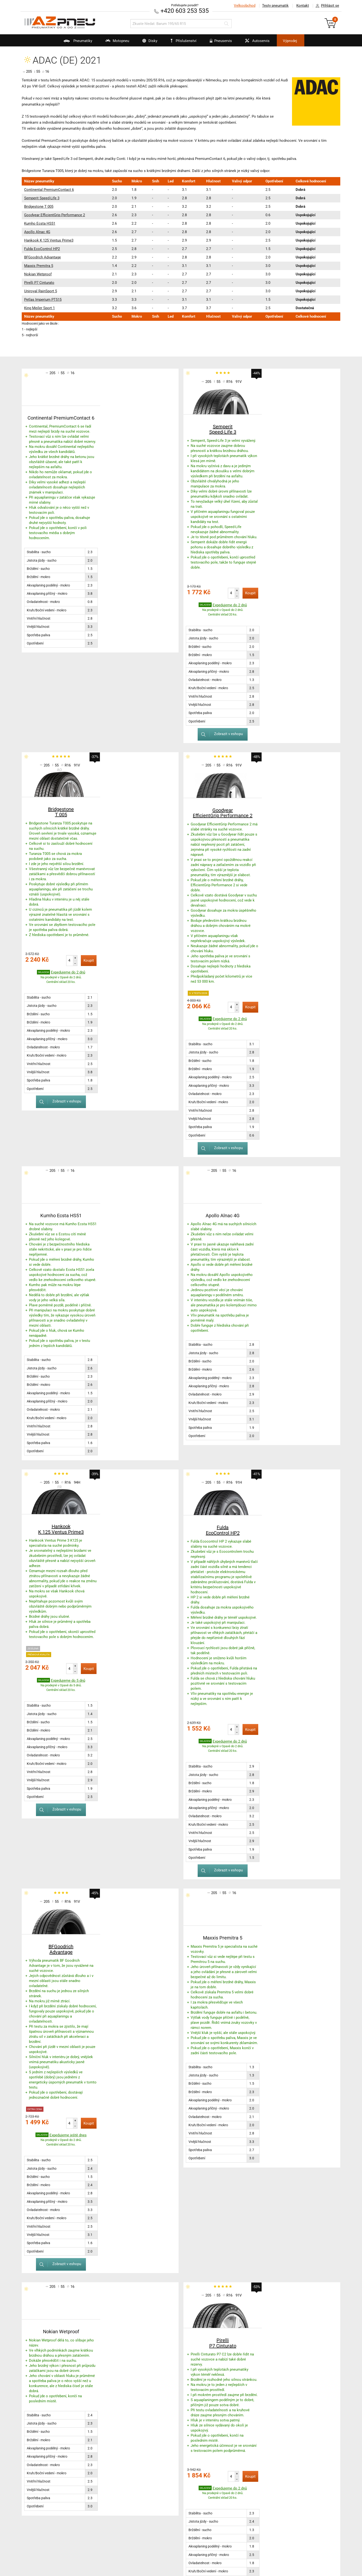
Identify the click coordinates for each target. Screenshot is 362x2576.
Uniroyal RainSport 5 (40, 291)
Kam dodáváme (250, 2507)
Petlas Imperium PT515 (43, 299)
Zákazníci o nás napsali (257, 2501)
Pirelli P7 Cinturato (39, 282)
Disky (146, 42)
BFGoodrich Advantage (42, 257)
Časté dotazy (248, 2464)
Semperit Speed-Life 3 (41, 198)
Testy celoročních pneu (152, 2464)
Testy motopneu (146, 2470)
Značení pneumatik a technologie (56, 2470)
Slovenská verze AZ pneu (258, 2495)
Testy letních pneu (147, 2452)
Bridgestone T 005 (38, 206)
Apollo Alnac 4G (37, 232)
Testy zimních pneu (149, 2458)
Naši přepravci (249, 2482)
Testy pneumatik (275, 5)
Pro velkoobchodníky (255, 2470)
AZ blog (34, 2452)
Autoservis (254, 42)
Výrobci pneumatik (44, 2476)
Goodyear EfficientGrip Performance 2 (54, 215)
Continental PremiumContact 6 (49, 189)
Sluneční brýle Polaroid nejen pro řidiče (61, 2488)
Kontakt (302, 5)
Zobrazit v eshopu (298, 481)
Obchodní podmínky (254, 2458)
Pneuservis (218, 42)
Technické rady (41, 2464)
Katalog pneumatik (44, 2458)
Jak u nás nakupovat (255, 2488)
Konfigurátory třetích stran (50, 2482)
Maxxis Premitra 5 (38, 266)
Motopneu (114, 42)
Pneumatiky (75, 42)
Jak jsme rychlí (250, 2476)
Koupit (250, 593)
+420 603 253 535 (184, 10)
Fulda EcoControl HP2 (42, 249)
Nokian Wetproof (38, 274)
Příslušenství (183, 41)
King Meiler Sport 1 (39, 308)
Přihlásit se (326, 5)
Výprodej (290, 41)
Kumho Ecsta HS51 (39, 223)
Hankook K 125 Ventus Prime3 (48, 240)
